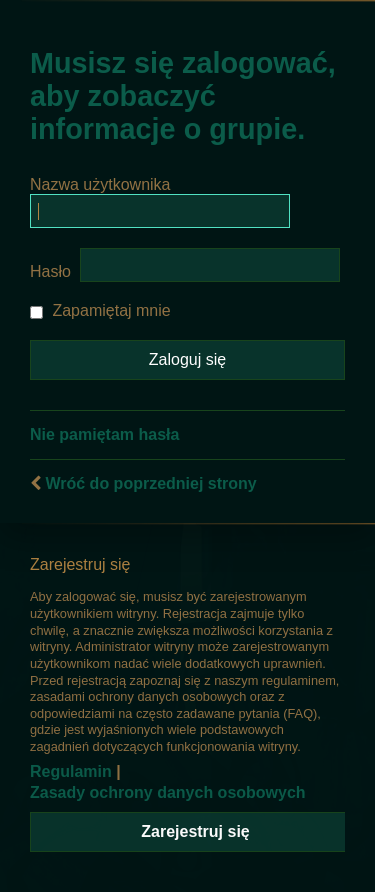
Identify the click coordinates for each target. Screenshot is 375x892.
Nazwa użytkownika (100, 184)
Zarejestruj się (195, 831)
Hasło (50, 271)
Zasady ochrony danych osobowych (168, 792)
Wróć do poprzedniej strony (150, 483)
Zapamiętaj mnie (100, 310)
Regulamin (71, 771)
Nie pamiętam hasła (104, 434)
